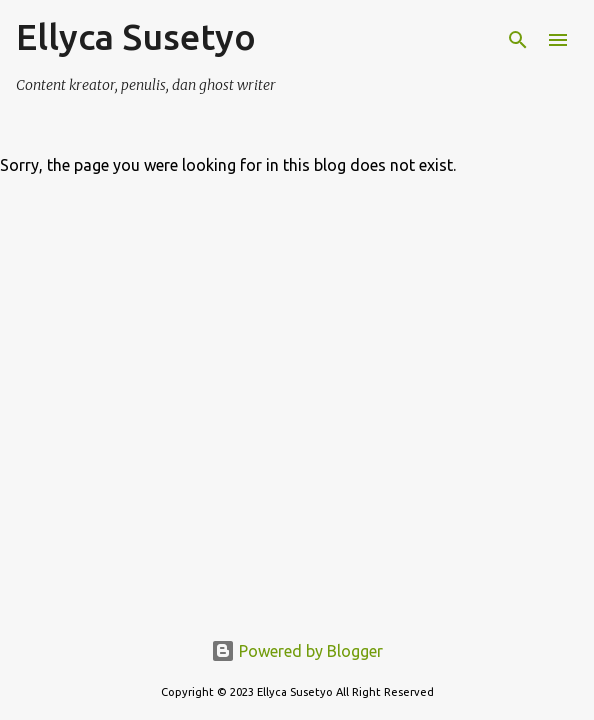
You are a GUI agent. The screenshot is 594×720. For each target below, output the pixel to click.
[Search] (518, 40)
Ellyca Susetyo (136, 36)
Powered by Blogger (297, 651)
